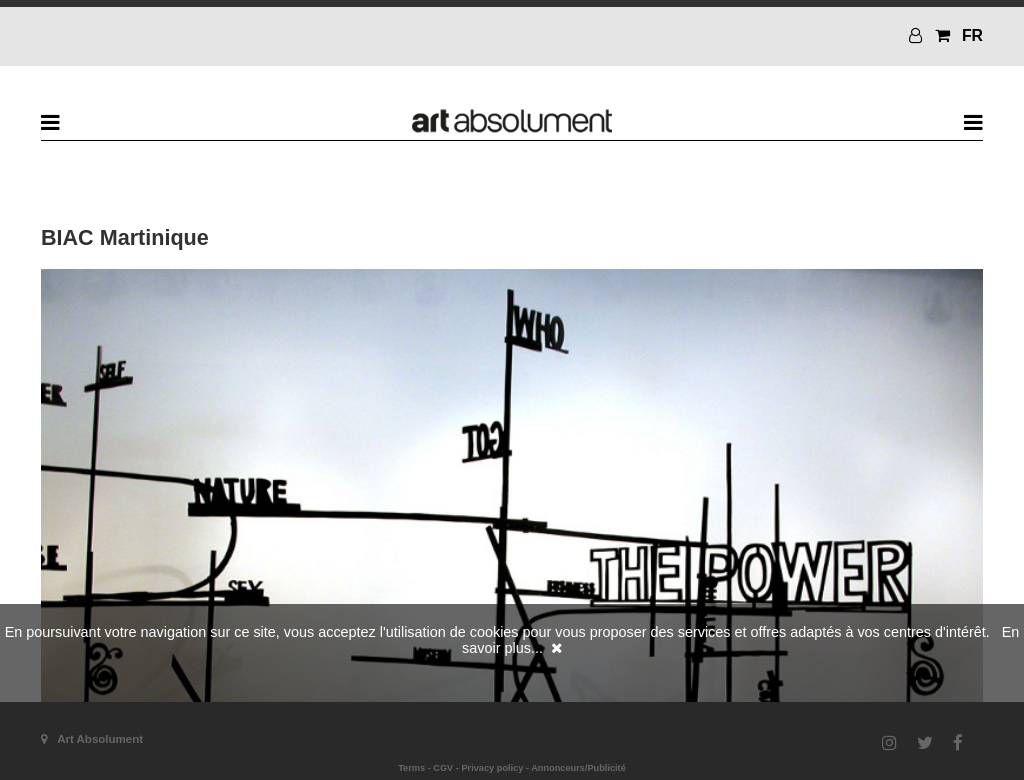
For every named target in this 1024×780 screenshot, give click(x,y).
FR (972, 35)
